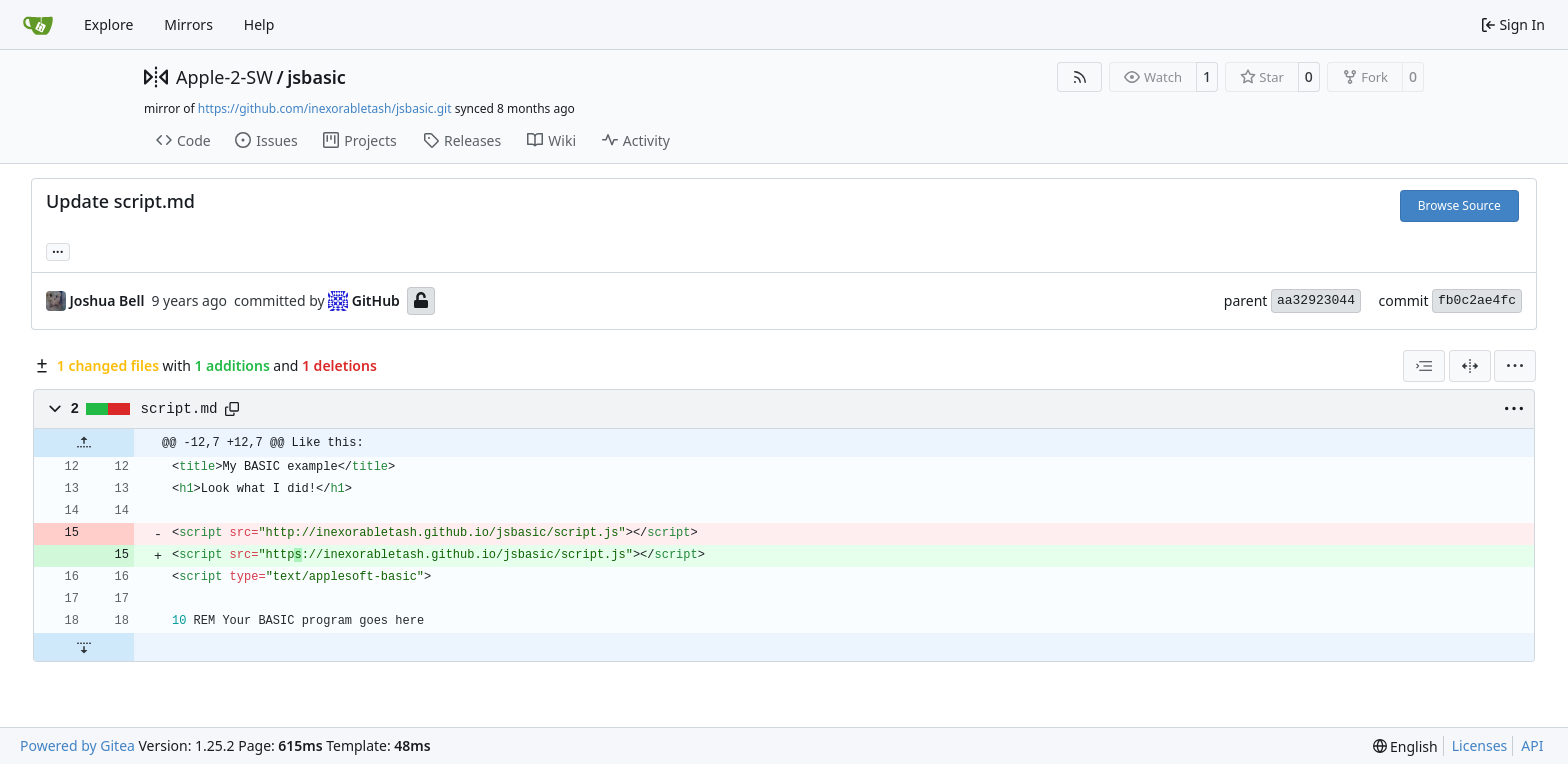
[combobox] (1424, 366)
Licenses (1480, 745)
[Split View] (1470, 366)
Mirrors (188, 24)
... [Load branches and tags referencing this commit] (58, 250)
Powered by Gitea (77, 745)
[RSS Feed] (1080, 77)
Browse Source (1459, 205)
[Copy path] (232, 409)
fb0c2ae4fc (1477, 300)
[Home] (38, 25)
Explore (108, 24)
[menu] (1515, 366)
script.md (179, 409)
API (1532, 745)
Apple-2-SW (224, 77)
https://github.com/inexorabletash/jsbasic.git (325, 108)
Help (259, 24)
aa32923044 (1316, 300)
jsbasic (316, 77)
